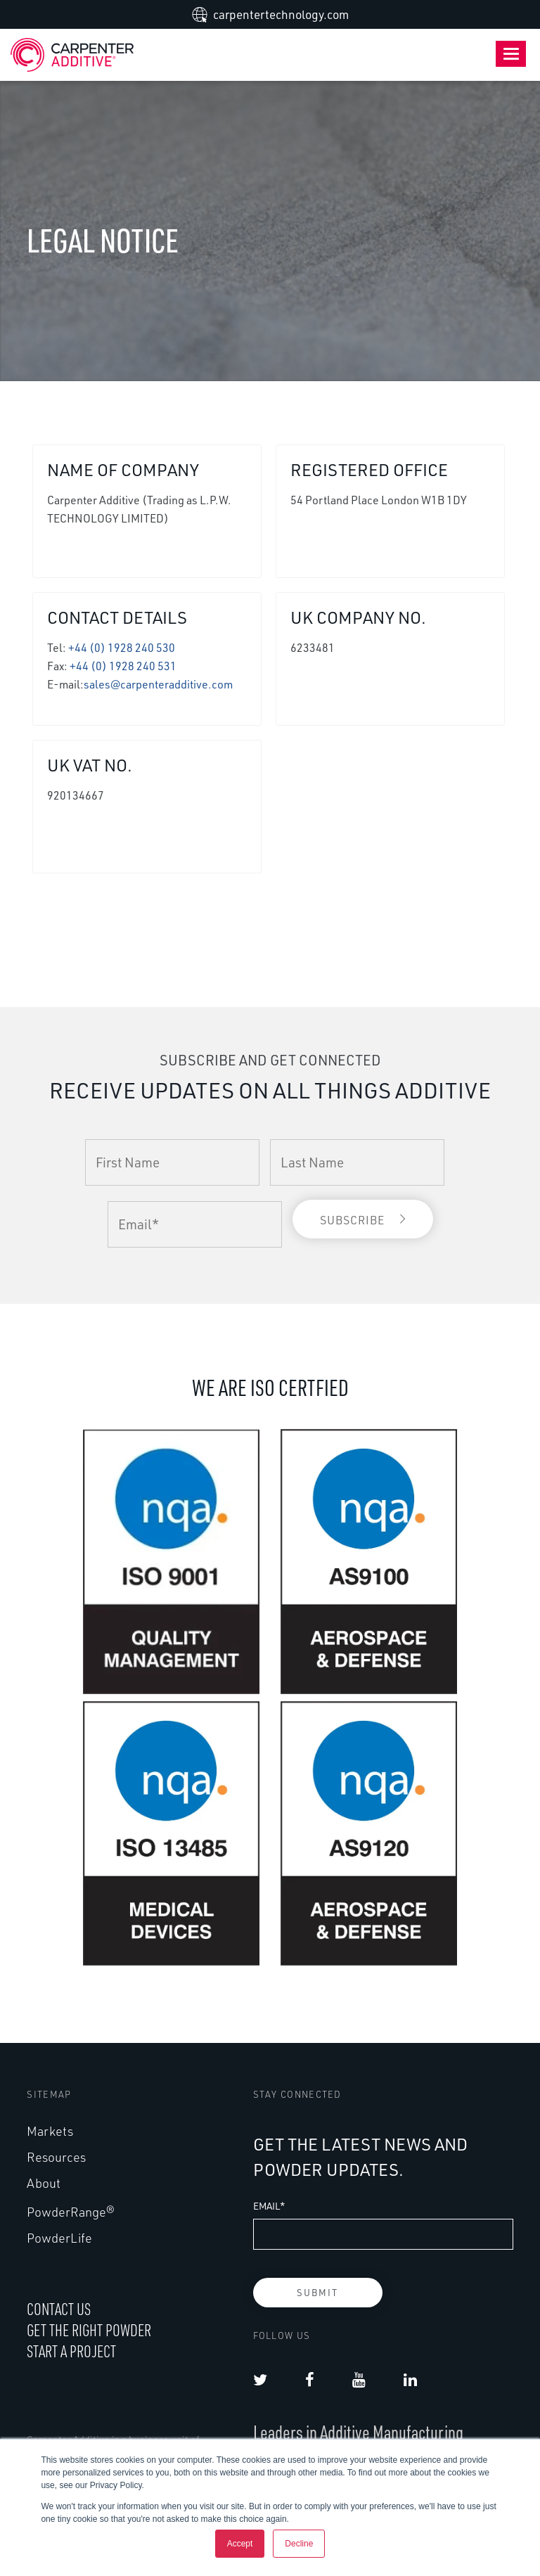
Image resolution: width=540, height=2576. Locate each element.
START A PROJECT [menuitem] (71, 2351)
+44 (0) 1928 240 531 (123, 666)
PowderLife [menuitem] (59, 2237)
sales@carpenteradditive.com (158, 684)
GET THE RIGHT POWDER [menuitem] (89, 2329)
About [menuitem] (43, 2183)
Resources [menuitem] (56, 2157)
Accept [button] (240, 2544)
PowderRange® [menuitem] (71, 2211)
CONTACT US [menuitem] (59, 2308)
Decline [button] (299, 2544)
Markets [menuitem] (50, 2131)
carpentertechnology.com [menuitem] (281, 14)
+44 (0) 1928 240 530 (121, 648)
